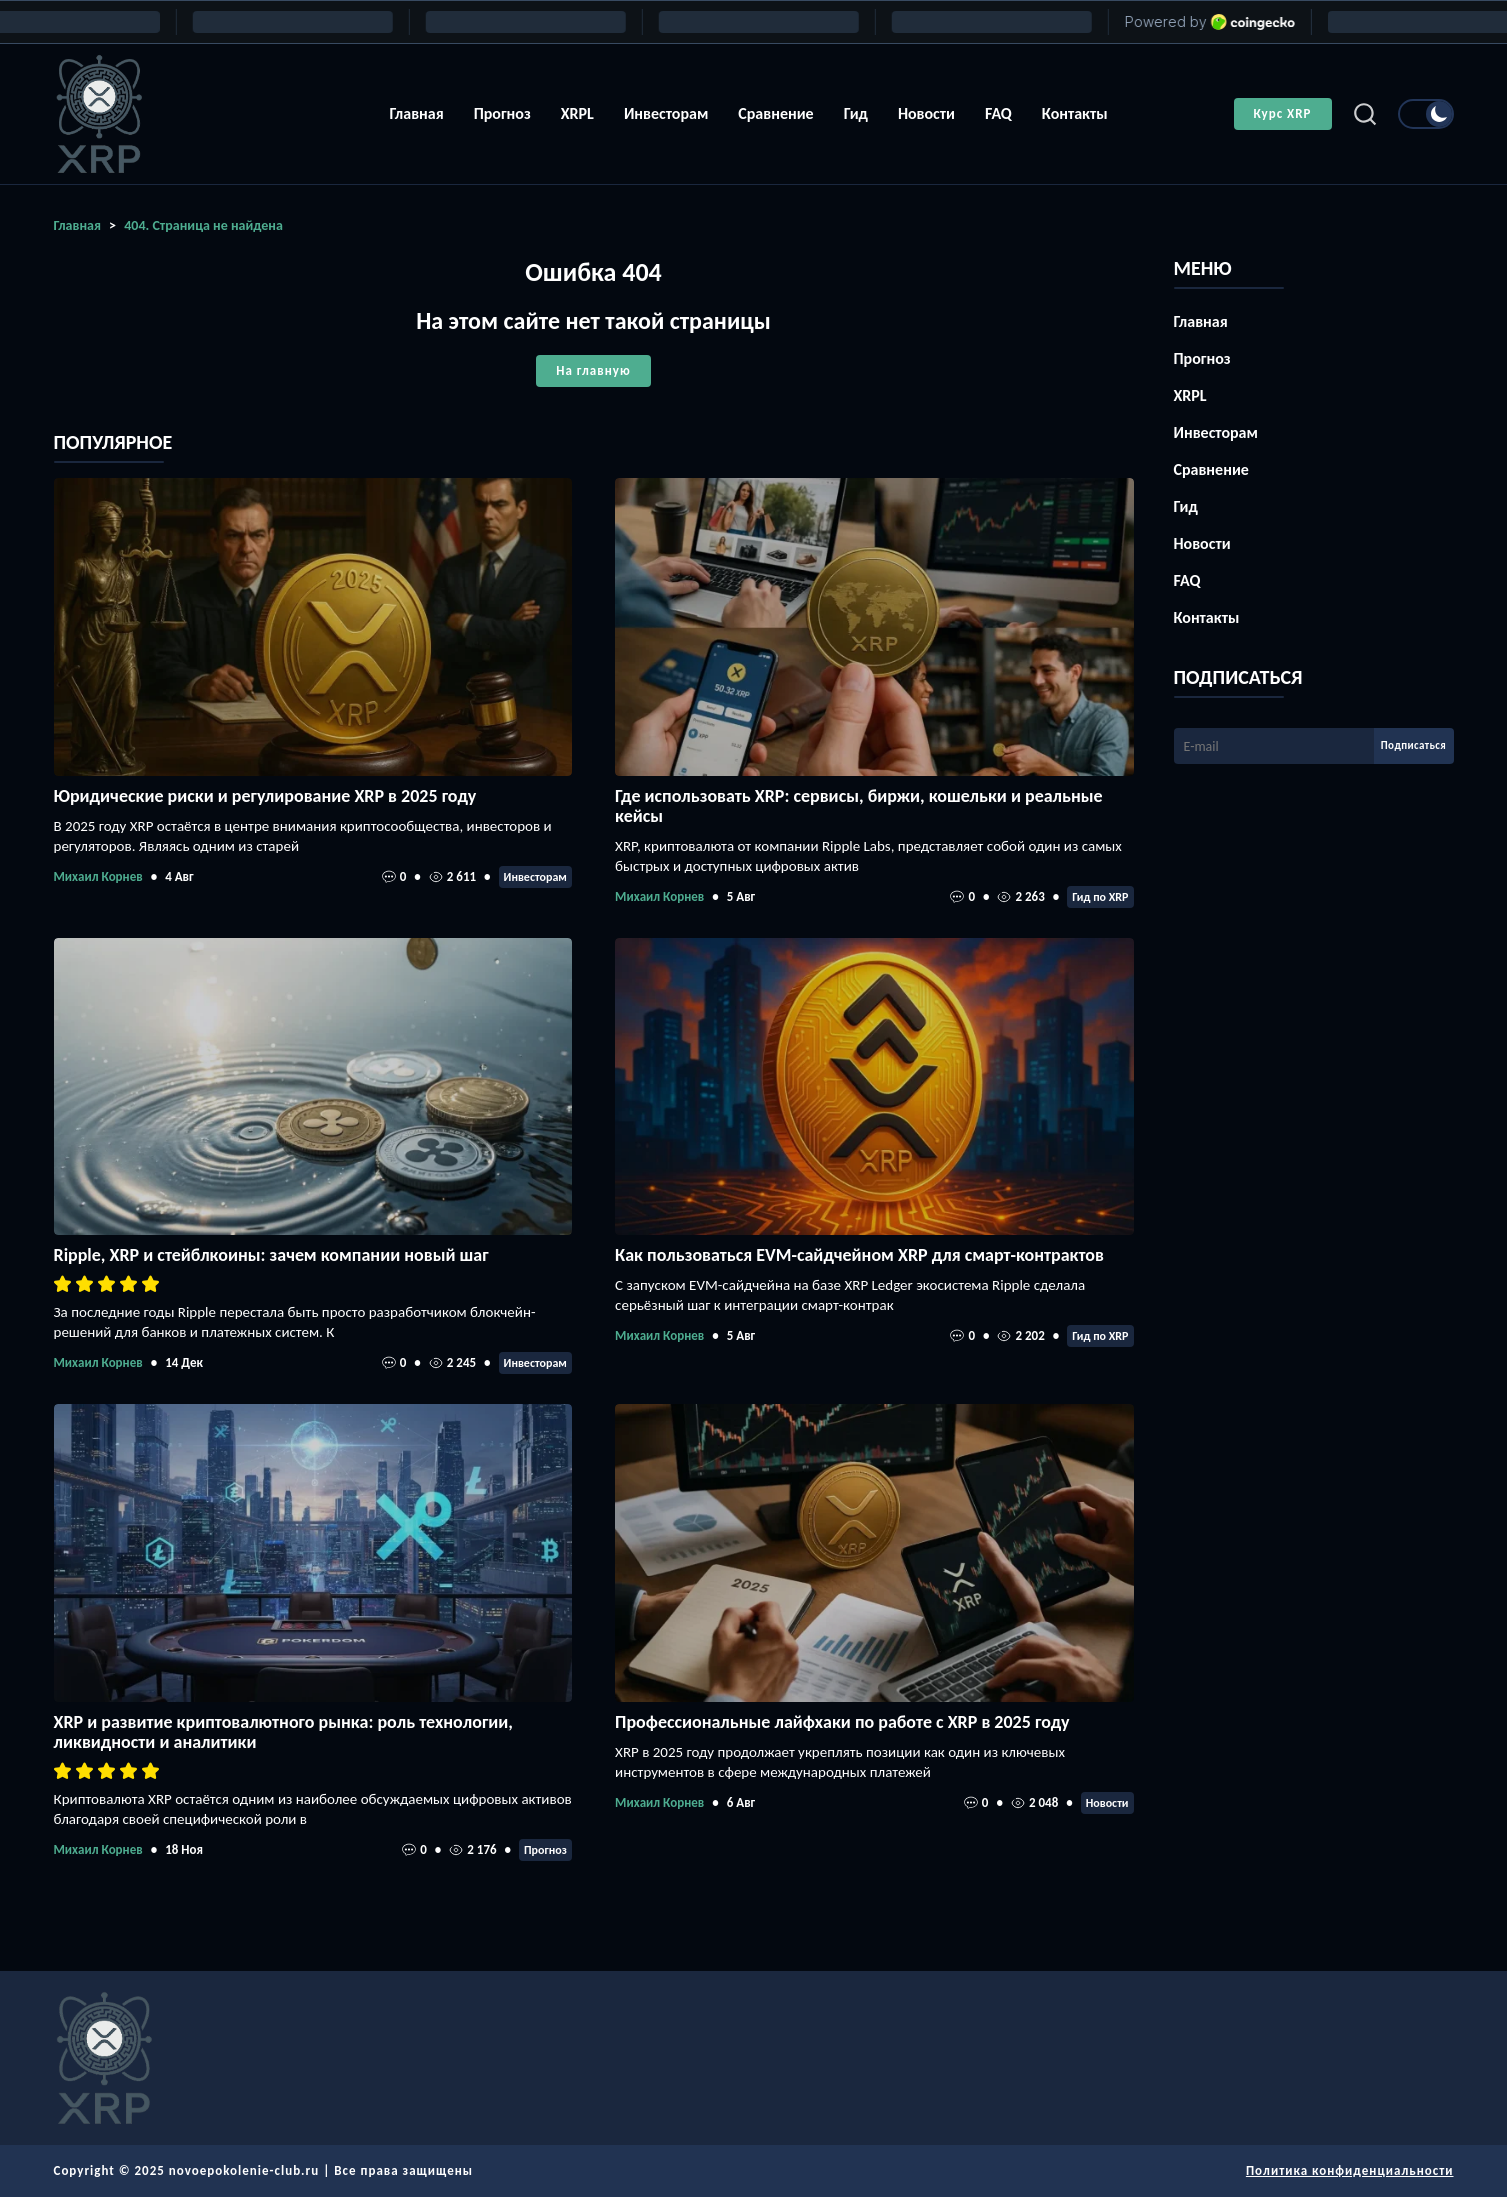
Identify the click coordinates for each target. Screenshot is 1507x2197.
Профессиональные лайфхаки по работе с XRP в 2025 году (842, 1722)
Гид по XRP (1100, 897)
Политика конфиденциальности (1350, 2170)
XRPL (577, 113)
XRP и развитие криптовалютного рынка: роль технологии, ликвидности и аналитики (284, 1732)
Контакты (1075, 113)
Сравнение (775, 113)
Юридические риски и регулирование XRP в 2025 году (265, 796)
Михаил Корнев (98, 876)
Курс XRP (1283, 113)
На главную (593, 370)
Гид (856, 113)
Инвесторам (666, 113)
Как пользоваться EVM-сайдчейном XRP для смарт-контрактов (859, 1255)
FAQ (998, 113)
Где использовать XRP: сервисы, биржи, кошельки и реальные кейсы (859, 806)
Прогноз (502, 113)
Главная (416, 113)
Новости (926, 113)
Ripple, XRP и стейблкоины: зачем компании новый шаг (271, 1255)
